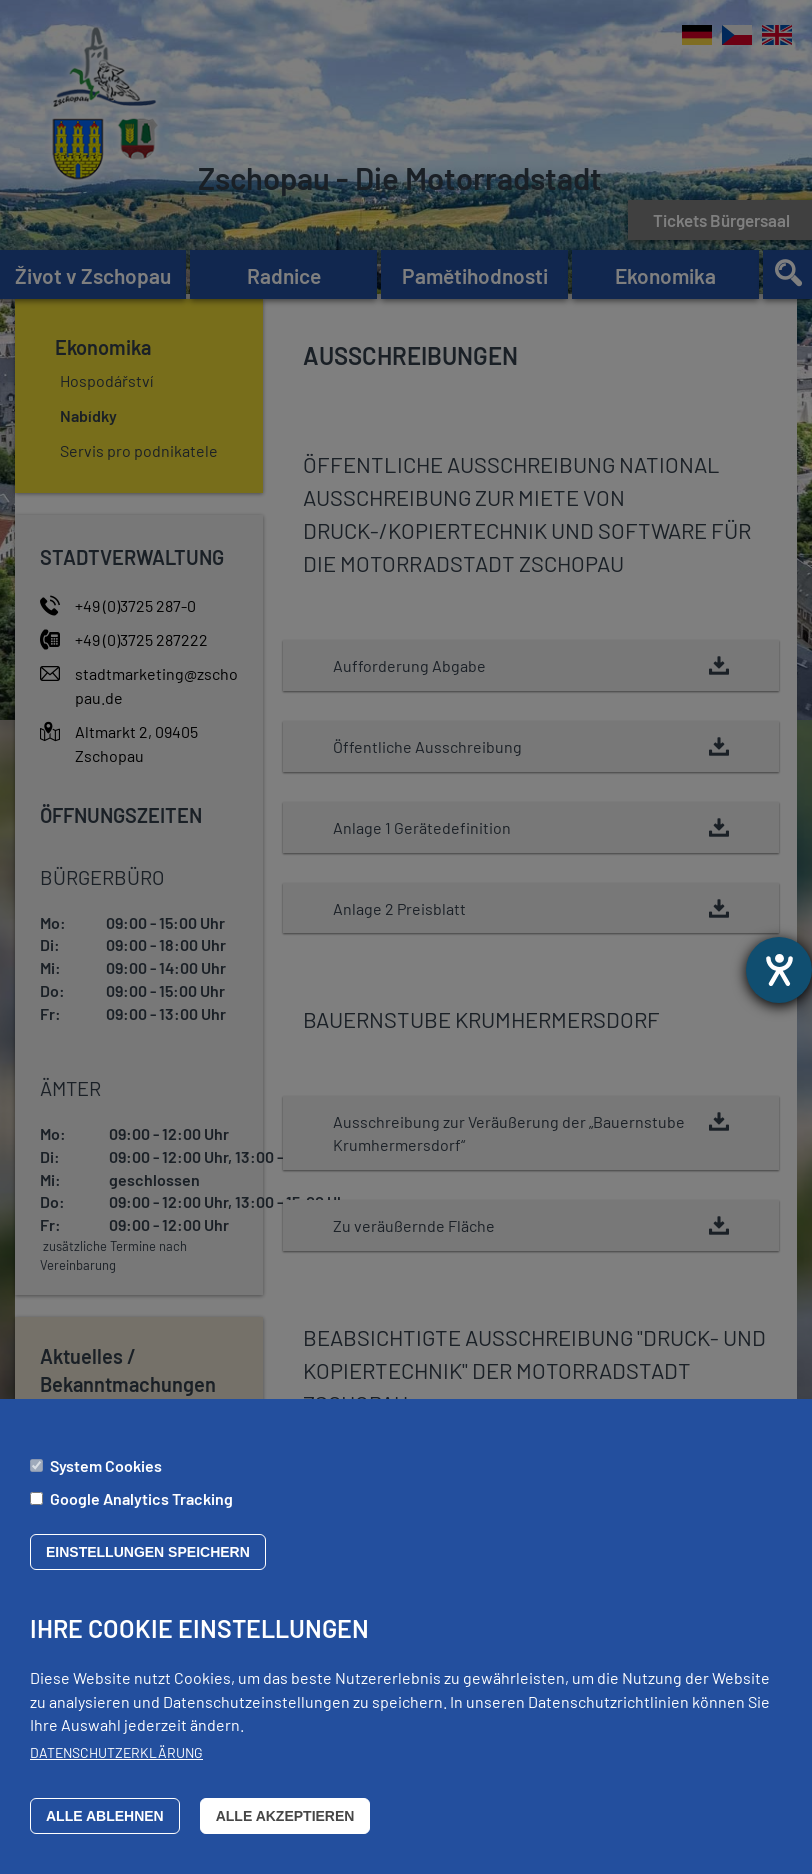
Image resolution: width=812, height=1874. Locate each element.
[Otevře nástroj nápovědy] (779, 970)
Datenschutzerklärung (116, 1752)
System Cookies (106, 1465)
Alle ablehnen (105, 1816)
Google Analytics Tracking (141, 1498)
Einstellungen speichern (148, 1553)
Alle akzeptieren (285, 1816)
